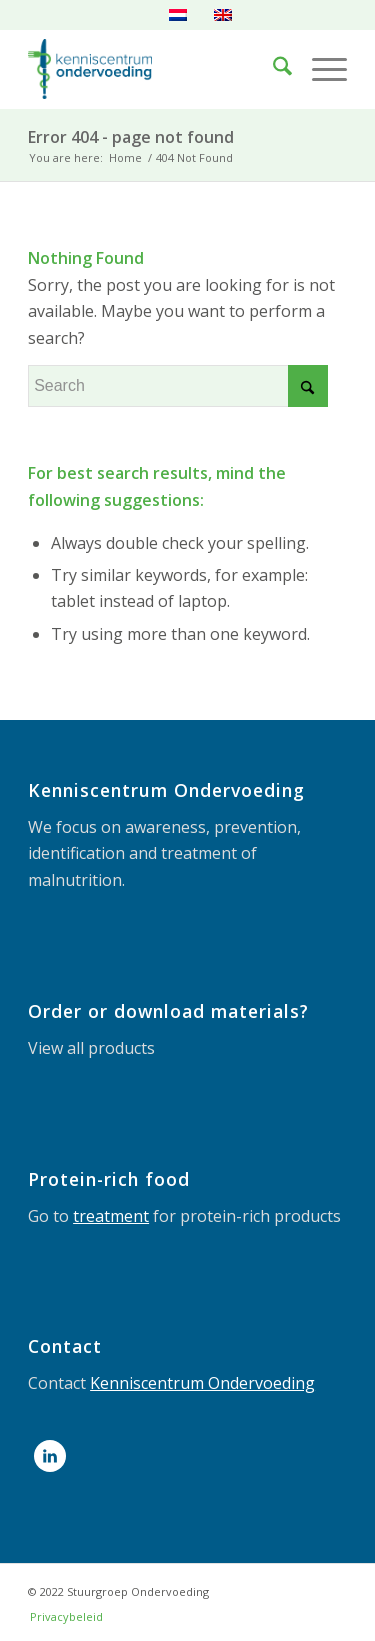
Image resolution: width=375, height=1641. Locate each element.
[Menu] (319, 69)
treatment (111, 1216)
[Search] (272, 69)
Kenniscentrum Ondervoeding (202, 1383)
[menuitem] (272, 69)
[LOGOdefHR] (155, 69)
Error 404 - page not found (131, 137)
